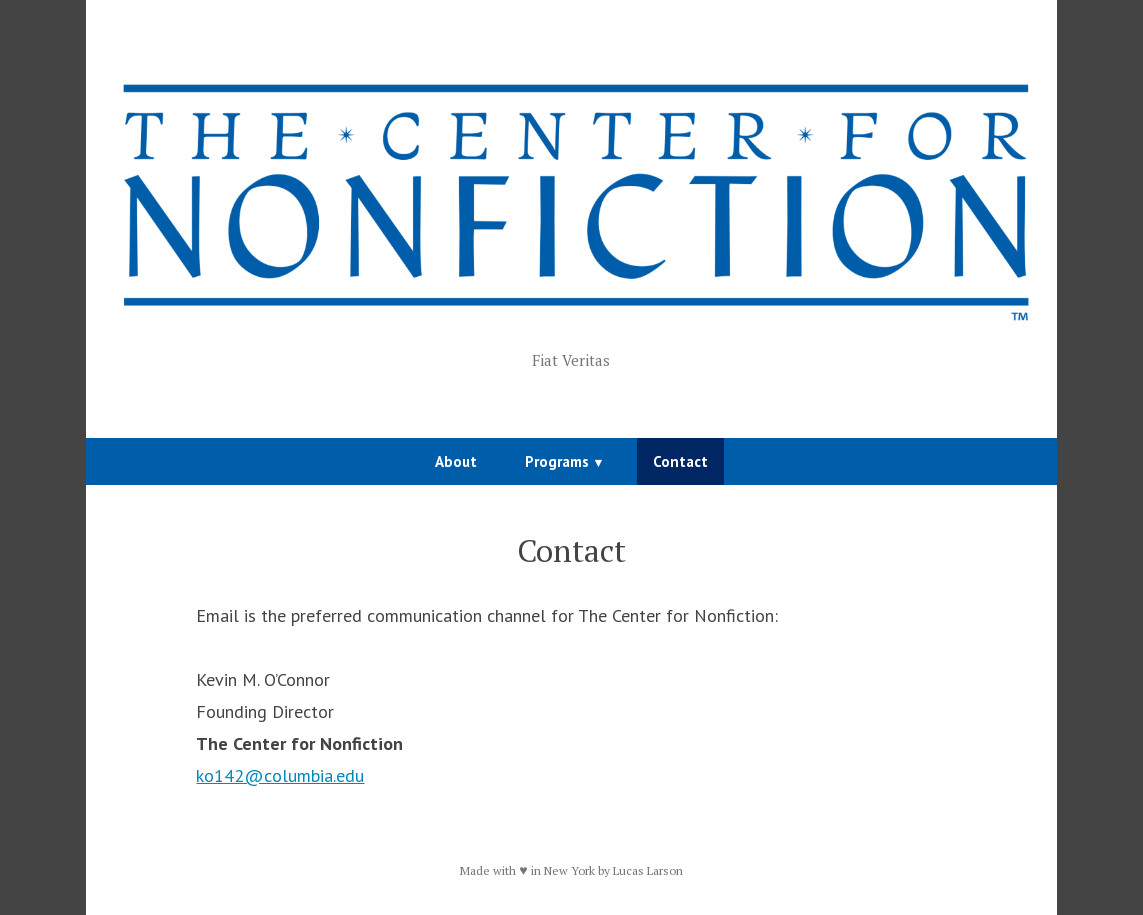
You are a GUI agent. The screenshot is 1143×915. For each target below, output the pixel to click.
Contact (680, 461)
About (456, 461)
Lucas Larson (648, 870)
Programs (557, 461)
